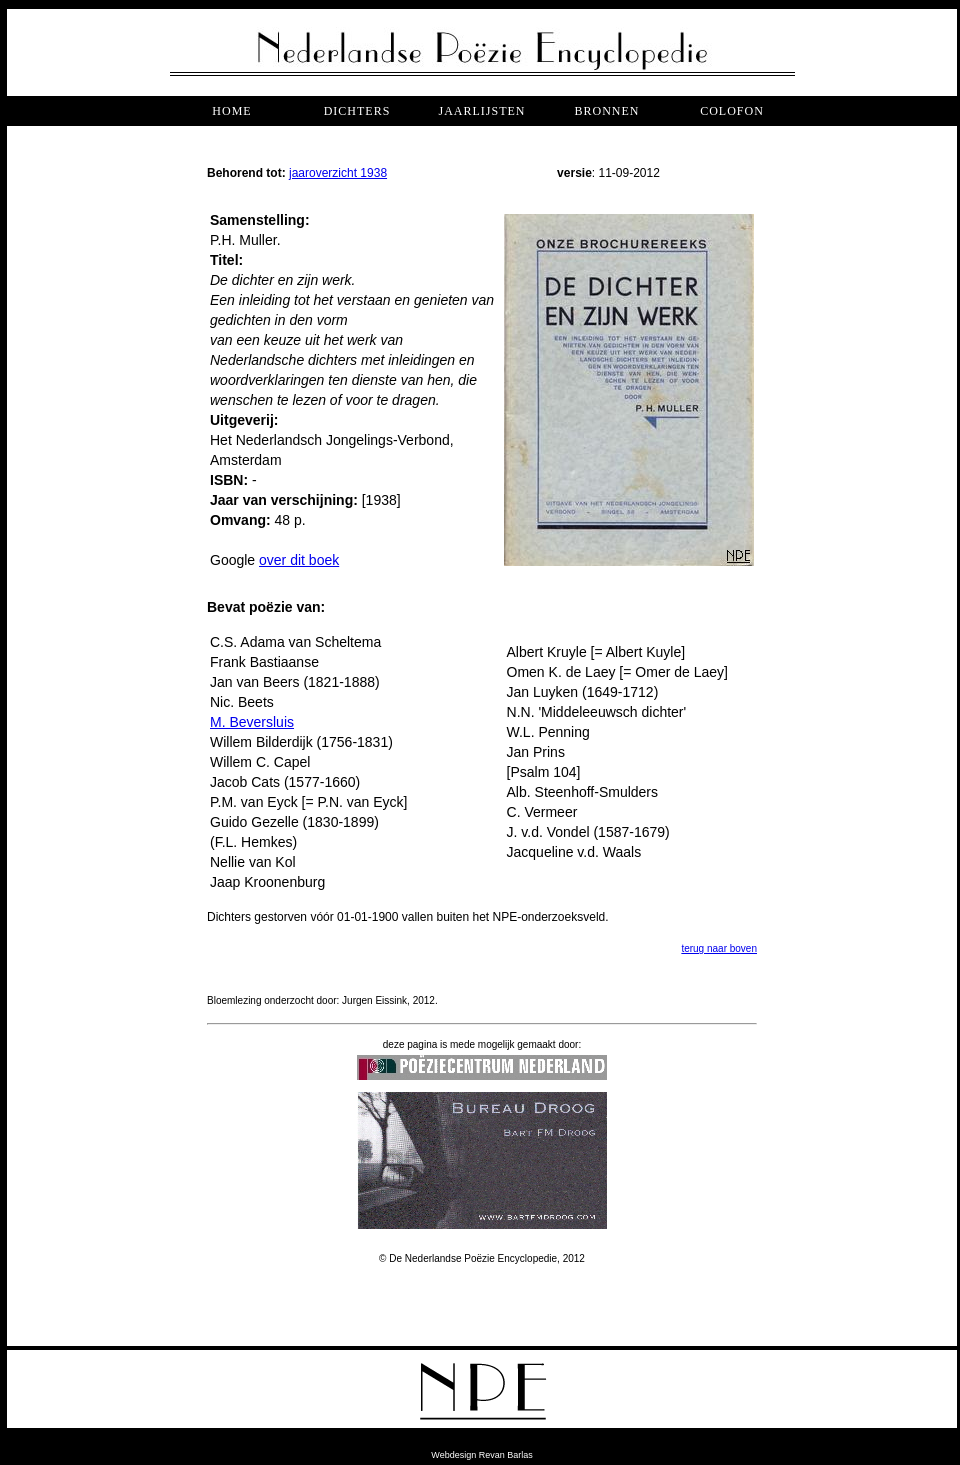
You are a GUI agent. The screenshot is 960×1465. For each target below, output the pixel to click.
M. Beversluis (252, 722)
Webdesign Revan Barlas (481, 1455)
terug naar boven (719, 948)
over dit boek (299, 560)
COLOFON (732, 111)
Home (231, 111)
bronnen (606, 111)
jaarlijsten (481, 111)
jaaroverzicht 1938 (338, 173)
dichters (357, 111)
